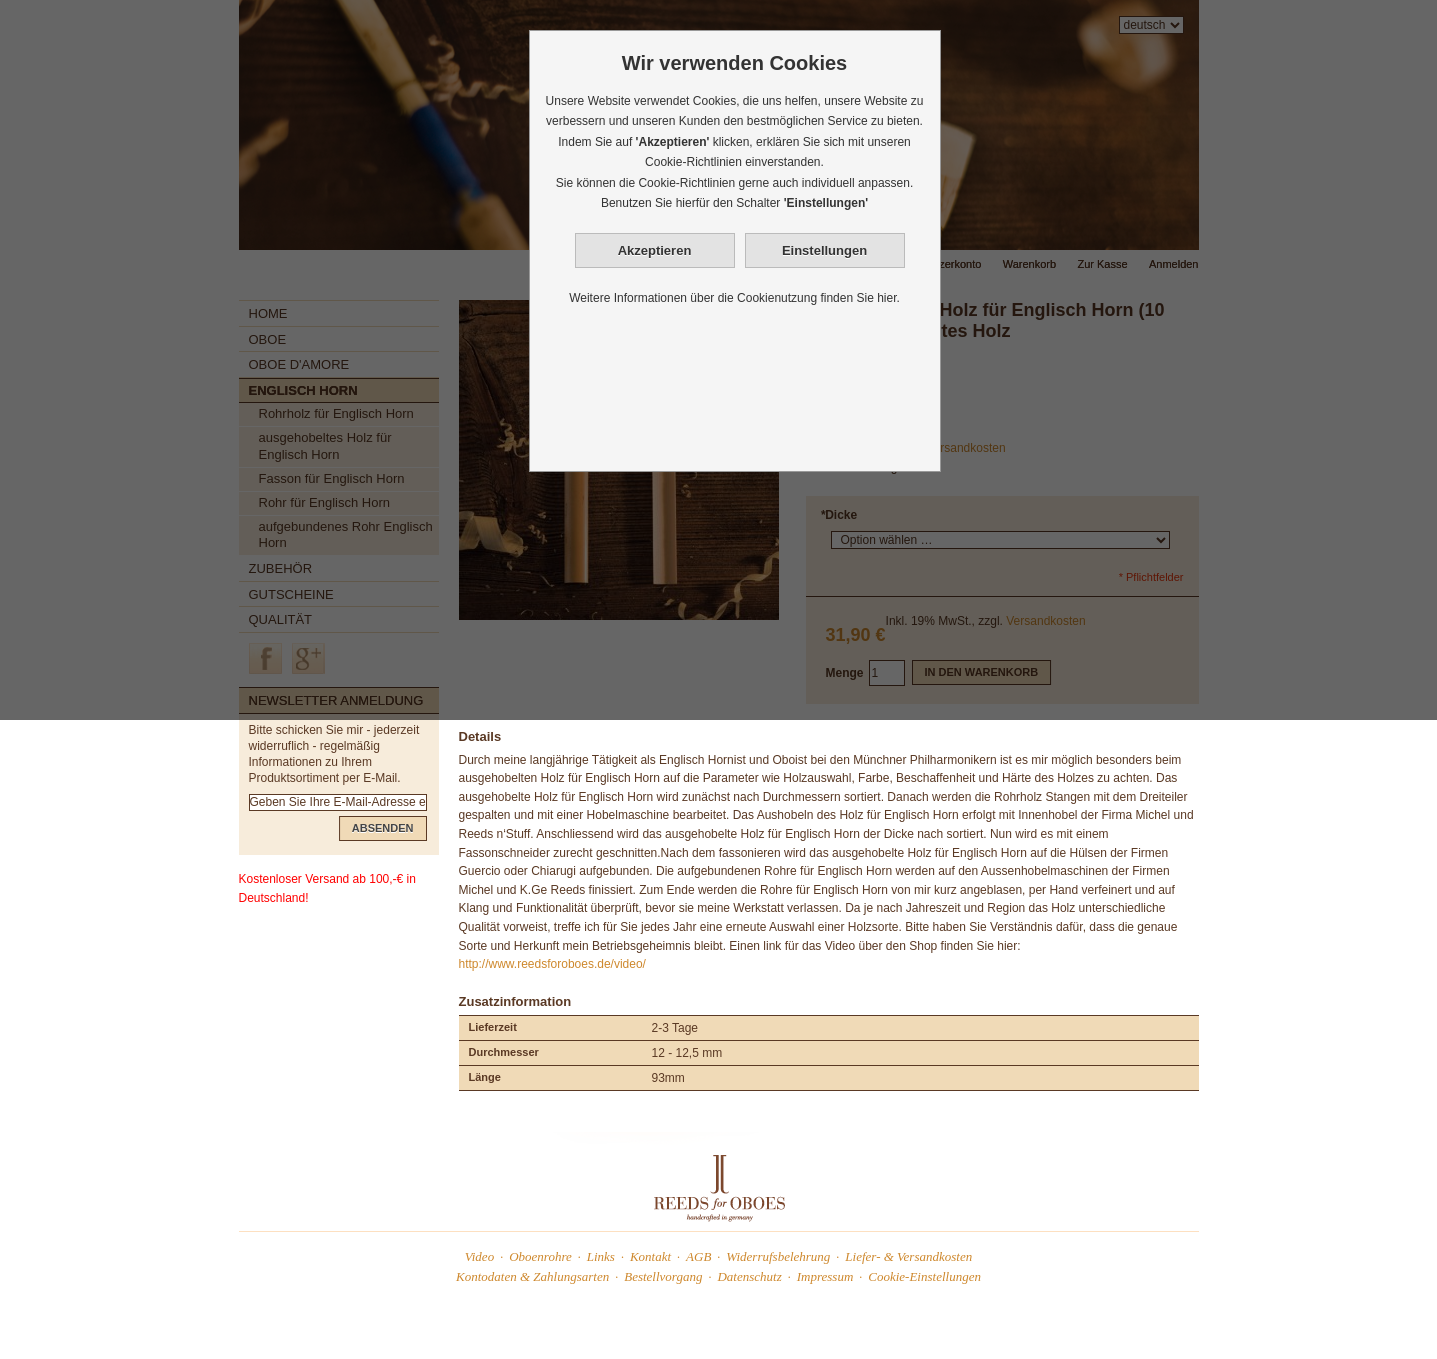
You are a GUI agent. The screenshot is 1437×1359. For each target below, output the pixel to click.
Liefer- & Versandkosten (908, 1256)
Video (479, 1256)
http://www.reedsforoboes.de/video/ (552, 964)
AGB (698, 1256)
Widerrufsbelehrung (778, 1256)
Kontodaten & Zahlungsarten (532, 1276)
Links (601, 1256)
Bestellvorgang (663, 1276)
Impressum (825, 1276)
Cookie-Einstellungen (924, 1276)
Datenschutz (749, 1276)
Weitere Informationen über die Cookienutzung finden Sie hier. (734, 298)
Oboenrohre (540, 1256)
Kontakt (650, 1256)
